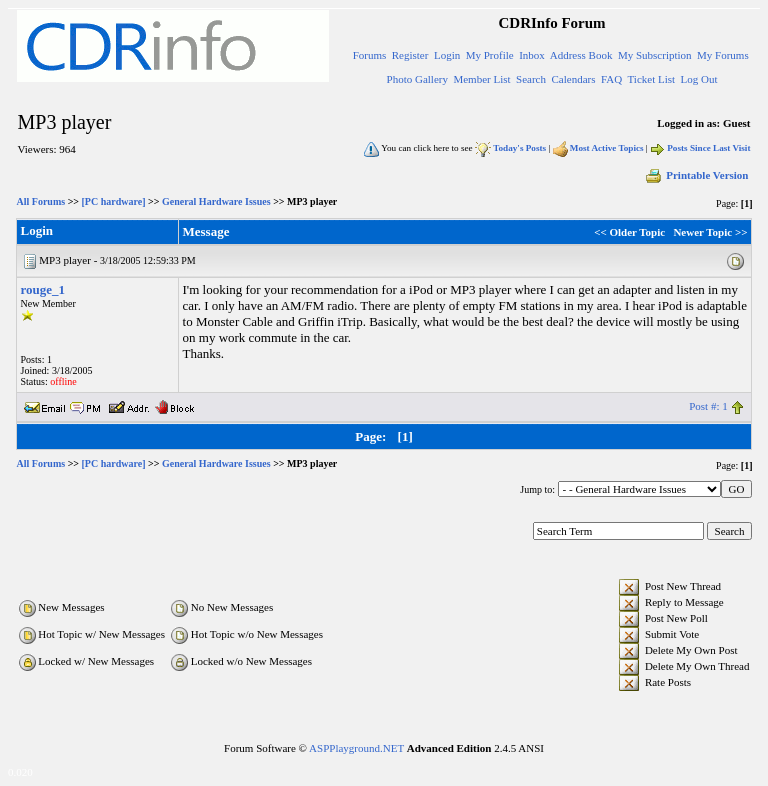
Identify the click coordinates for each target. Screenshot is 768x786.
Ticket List (652, 79)
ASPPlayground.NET (356, 748)
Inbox (532, 55)
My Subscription (655, 55)
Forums (370, 55)
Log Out (699, 79)
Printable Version (696, 175)
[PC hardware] (114, 201)
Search (531, 79)
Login (447, 55)
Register (410, 55)
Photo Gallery (417, 79)
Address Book (581, 55)
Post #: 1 (708, 406)
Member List (481, 79)
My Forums (723, 55)
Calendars (574, 79)
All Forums (41, 201)
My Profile (490, 55)
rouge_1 (43, 289)
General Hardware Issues (216, 201)
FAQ (611, 79)
